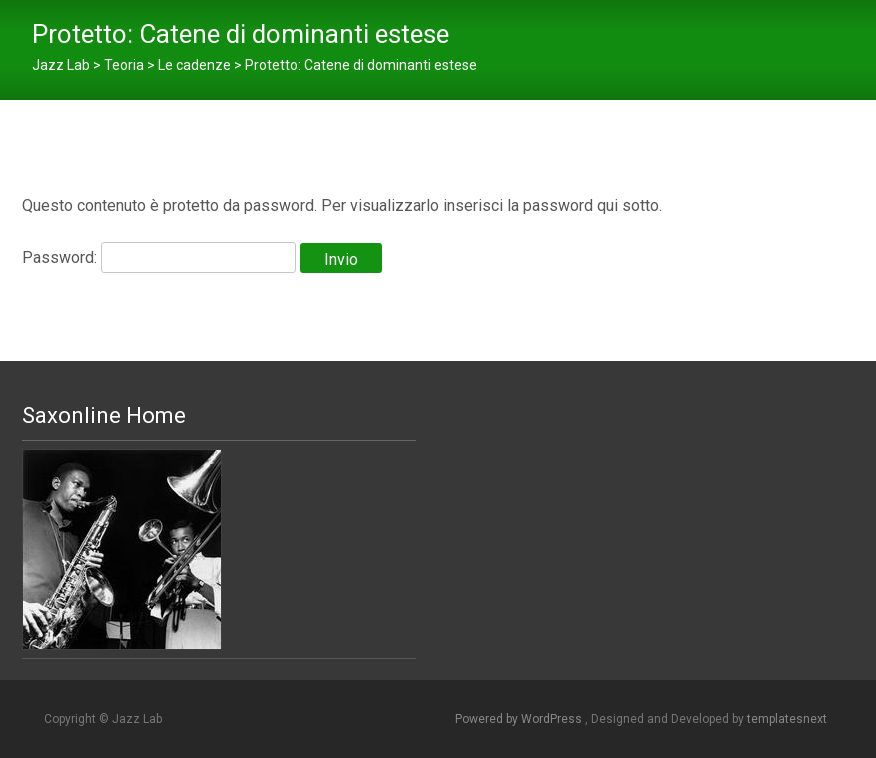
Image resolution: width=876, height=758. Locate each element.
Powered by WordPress (520, 719)
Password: (159, 257)
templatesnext (787, 719)
